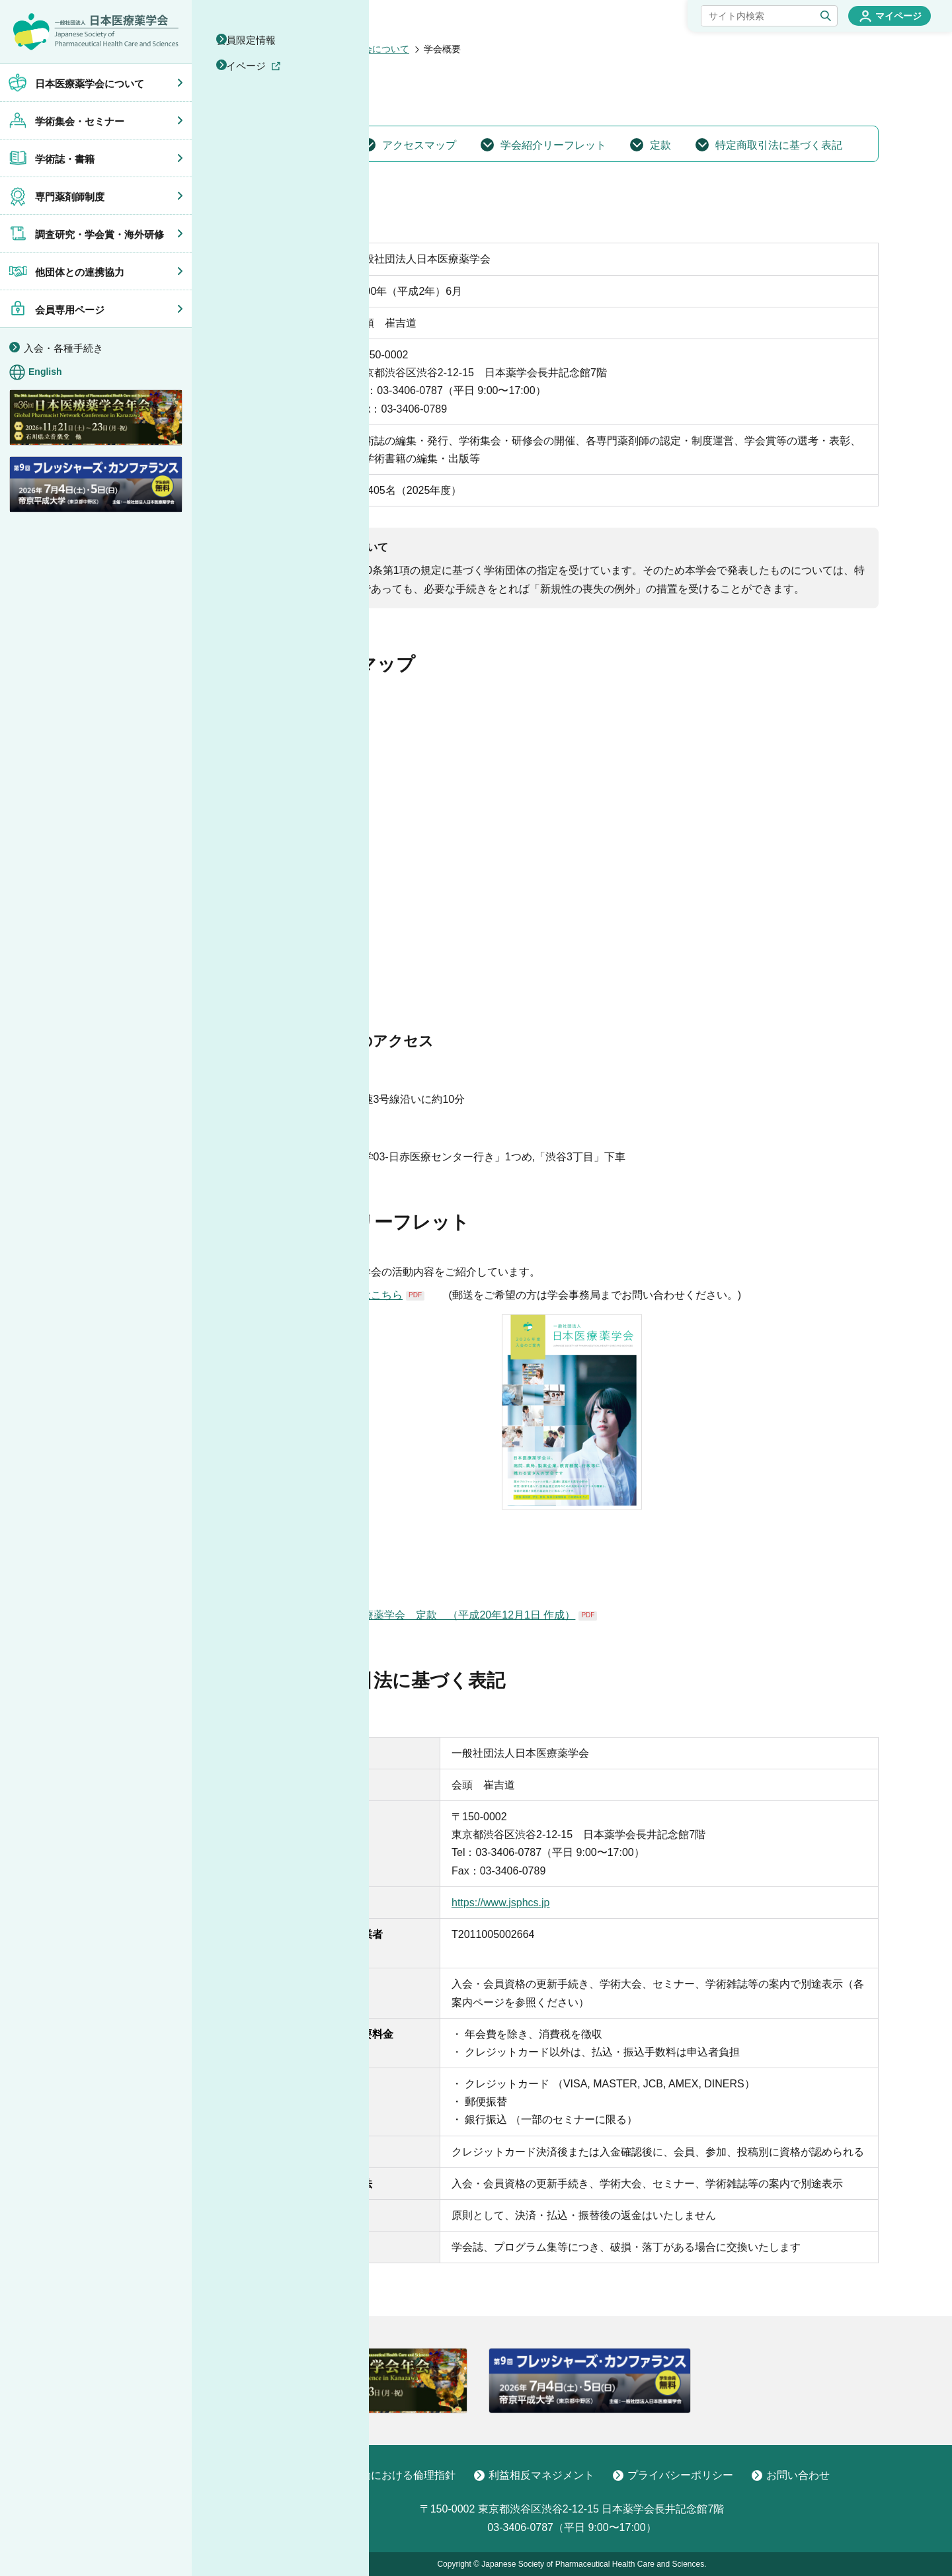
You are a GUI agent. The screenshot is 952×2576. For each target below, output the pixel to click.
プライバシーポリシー (673, 2475)
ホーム (279, 49)
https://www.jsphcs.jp (501, 1902)
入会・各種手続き (63, 348)
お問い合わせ (791, 2475)
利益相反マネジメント (534, 2475)
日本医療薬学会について (358, 49)
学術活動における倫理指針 (385, 2475)
